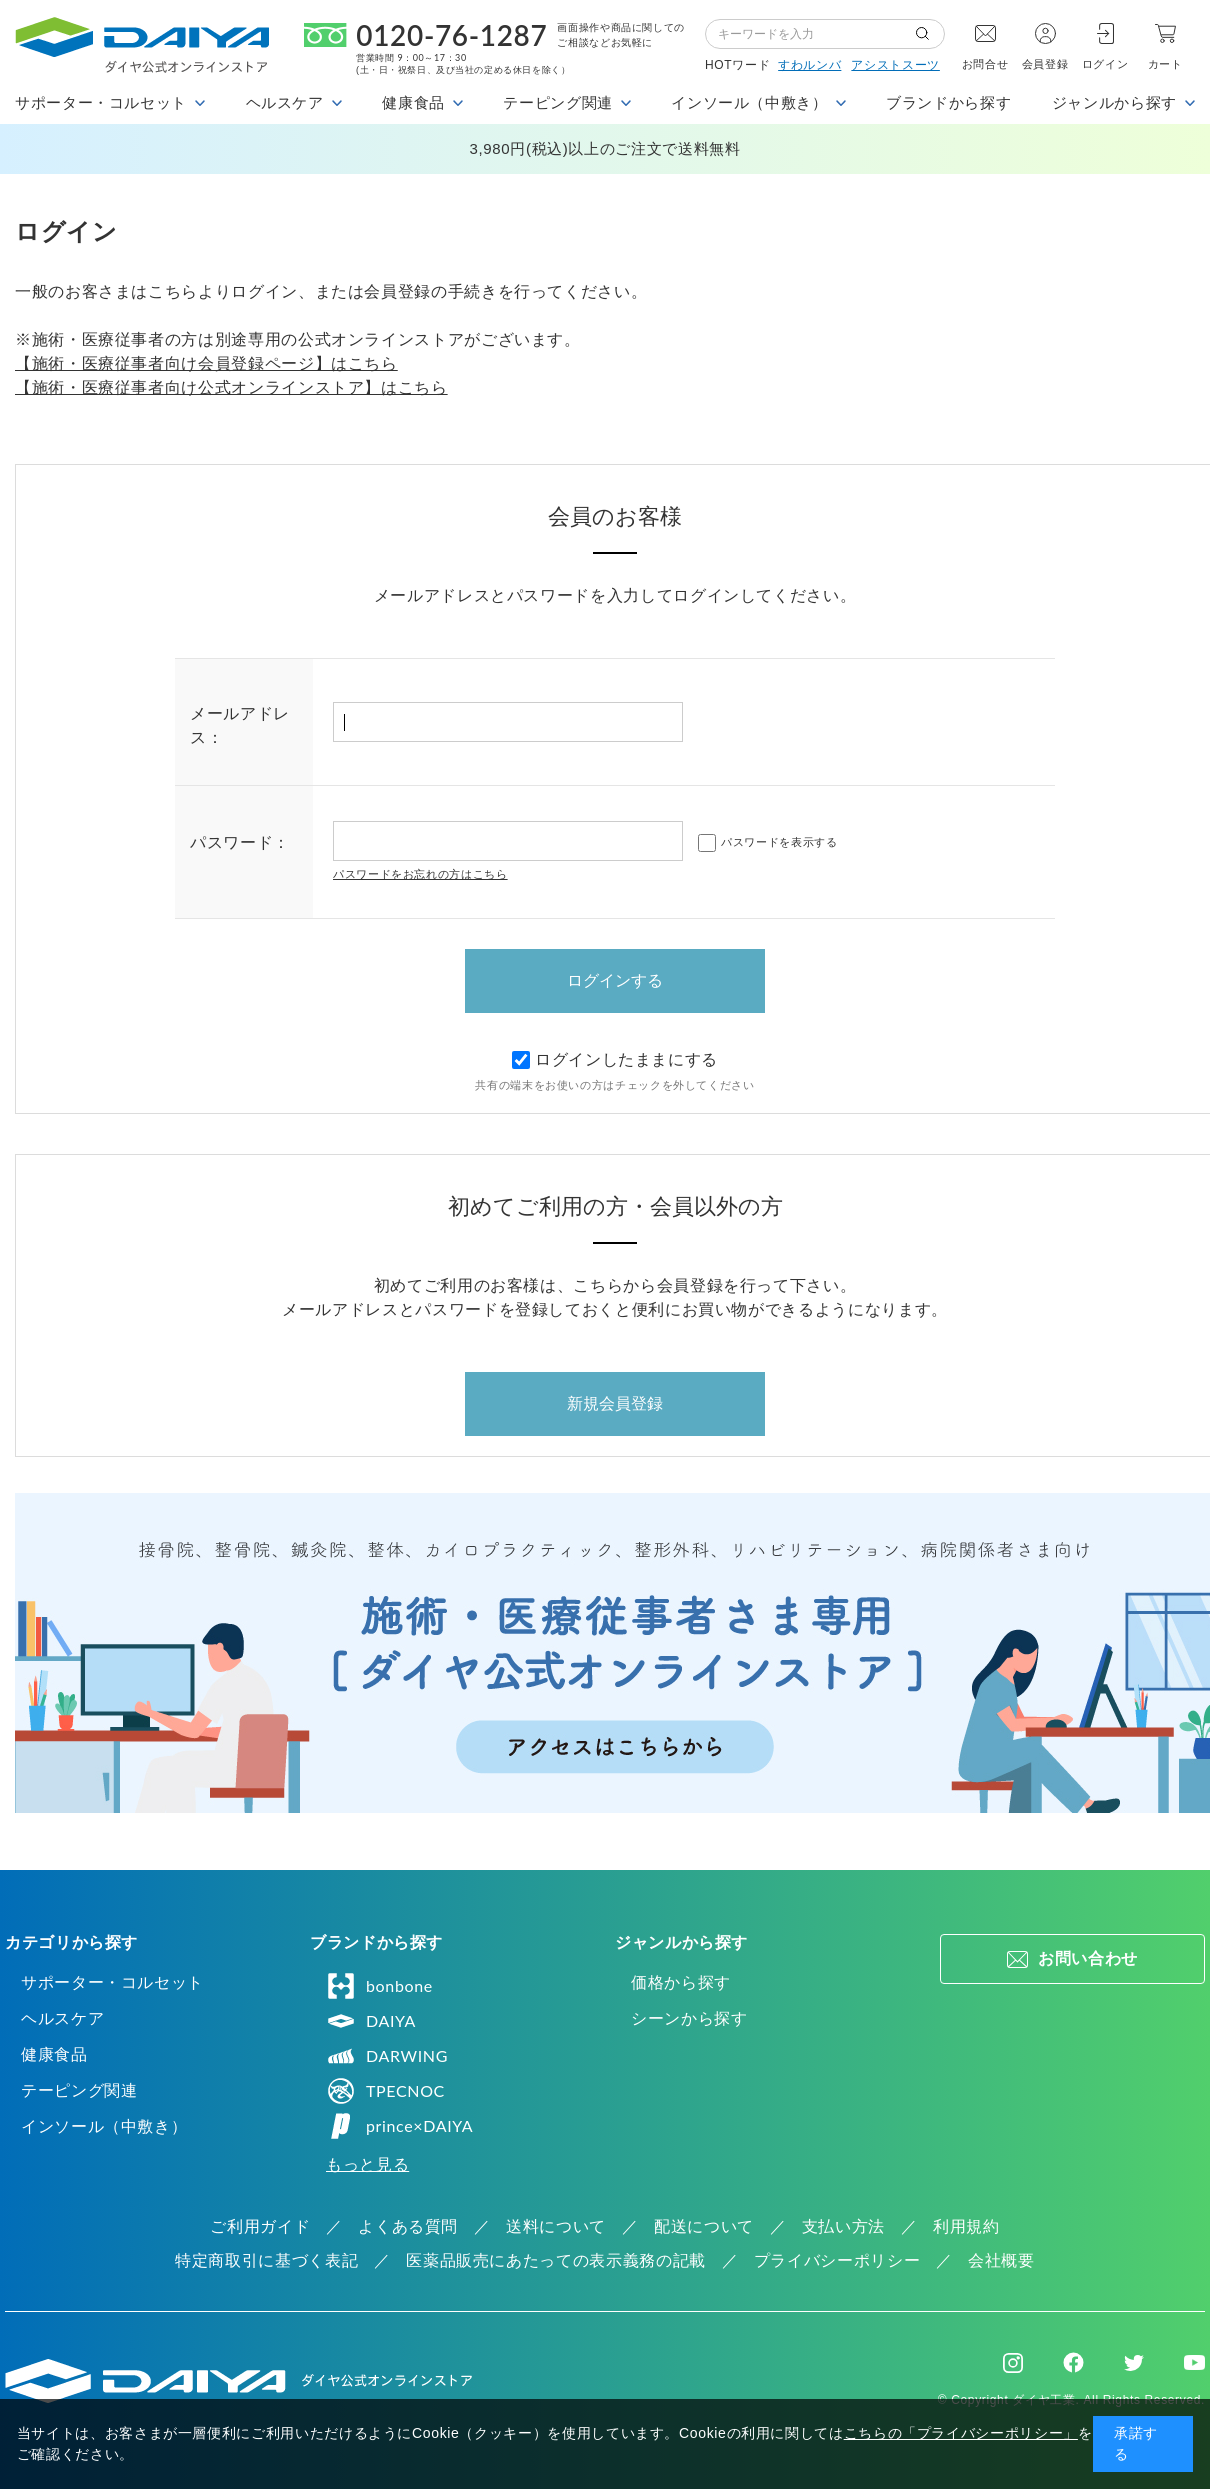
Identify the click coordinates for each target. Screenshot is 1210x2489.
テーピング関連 (79, 2090)
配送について (704, 2226)
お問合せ (985, 64)
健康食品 (54, 2054)
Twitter (1134, 2363)
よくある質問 (408, 2226)
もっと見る (367, 2164)
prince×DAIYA (399, 2126)
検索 (930, 34)
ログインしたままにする (615, 1059)
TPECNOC (385, 2091)
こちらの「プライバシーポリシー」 (961, 2433)
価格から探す (681, 1982)
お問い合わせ (1088, 1958)
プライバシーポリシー (837, 2260)
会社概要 (1001, 2260)
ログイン (1105, 64)
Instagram (1013, 2363)
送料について (556, 2226)
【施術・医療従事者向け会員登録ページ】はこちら (206, 363)
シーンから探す (689, 2018)
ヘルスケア (62, 2018)
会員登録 (1045, 64)
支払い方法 (843, 2226)
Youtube (1194, 2363)
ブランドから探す (948, 102)
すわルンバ (809, 65)
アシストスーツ (895, 65)
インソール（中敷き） (104, 2126)
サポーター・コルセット (112, 1982)
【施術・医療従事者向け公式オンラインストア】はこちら (231, 387)
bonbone (379, 1986)
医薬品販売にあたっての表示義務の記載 (556, 2260)
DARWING (387, 2056)
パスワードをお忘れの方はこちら (420, 874)
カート (1165, 64)
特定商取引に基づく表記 (266, 2260)
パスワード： (240, 842)
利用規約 (966, 2226)
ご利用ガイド (260, 2226)
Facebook (1073, 2362)
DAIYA (371, 2021)
